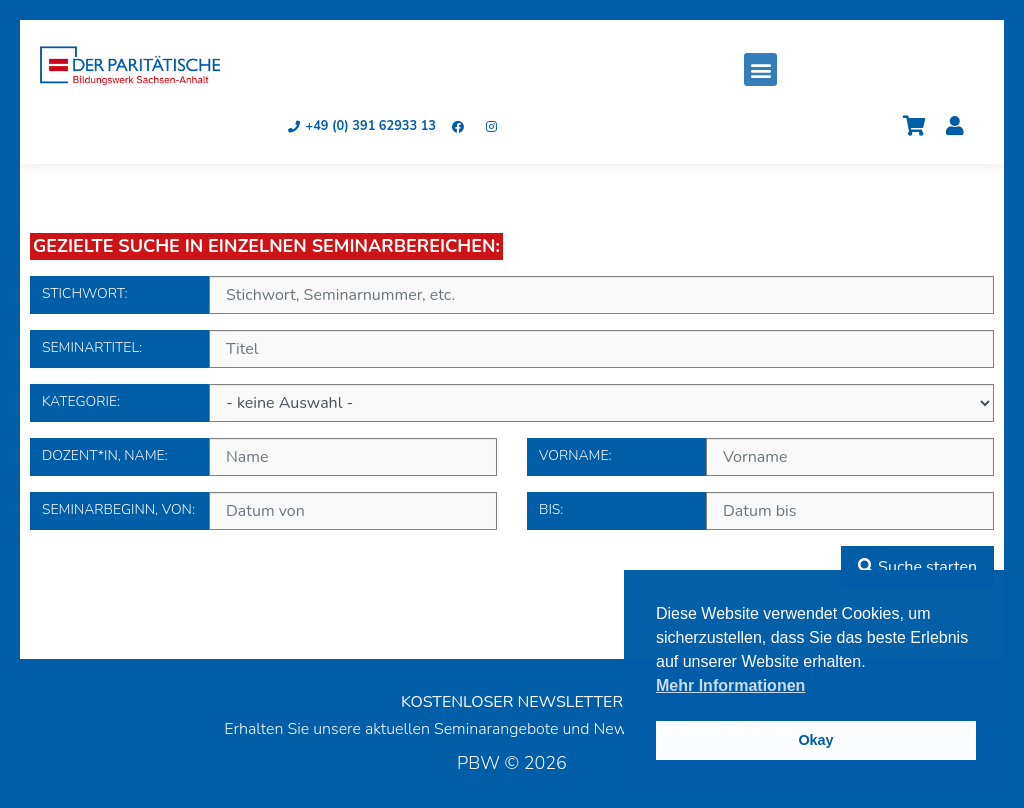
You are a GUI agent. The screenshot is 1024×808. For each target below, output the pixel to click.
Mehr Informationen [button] (730, 685)
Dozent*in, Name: (45, 454)
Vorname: (542, 454)
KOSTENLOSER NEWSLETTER (512, 702)
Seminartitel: (45, 346)
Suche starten (917, 567)
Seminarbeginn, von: (45, 508)
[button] (760, 69)
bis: (542, 508)
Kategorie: (45, 400)
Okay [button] (815, 740)
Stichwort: (45, 292)
